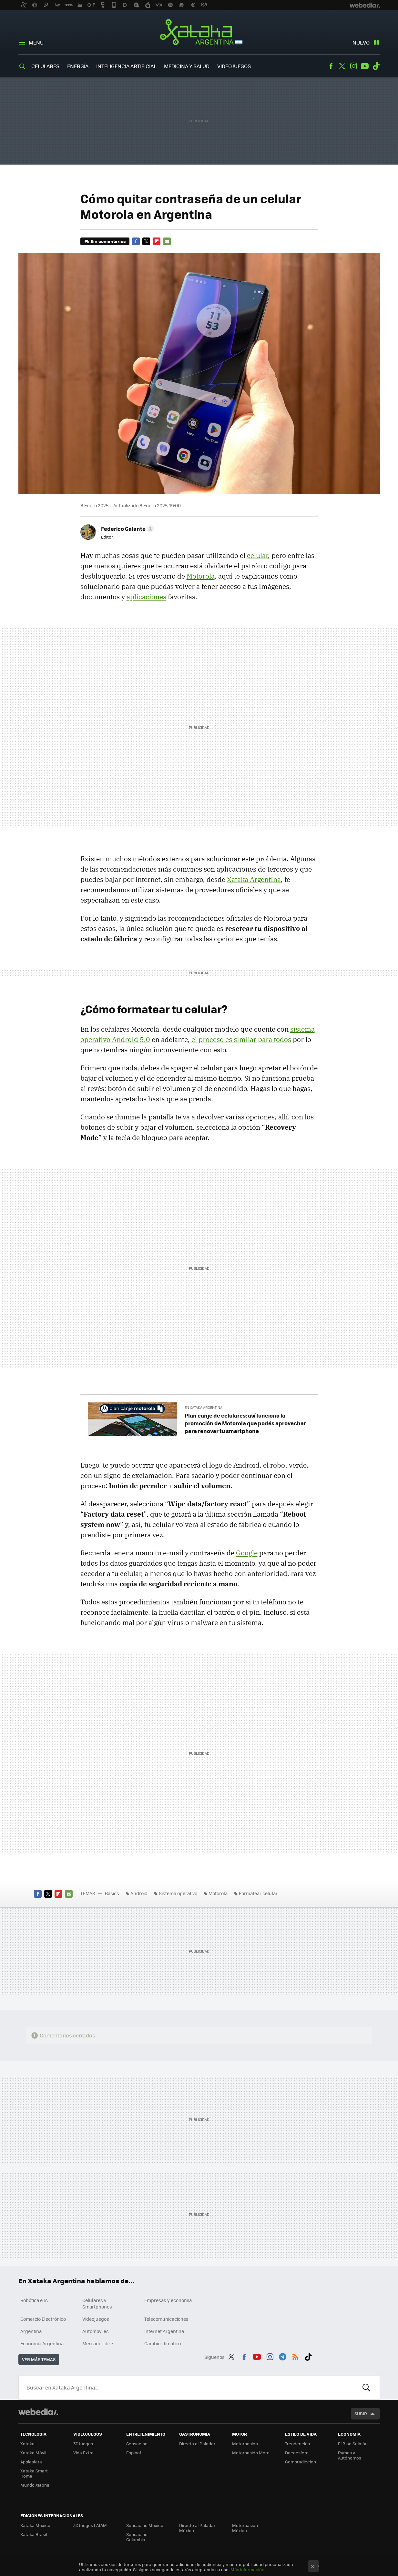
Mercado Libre (97, 2343)
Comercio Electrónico (43, 2319)
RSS (295, 2356)
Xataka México (35, 2525)
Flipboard (156, 241)
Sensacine (137, 2443)
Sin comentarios (108, 241)
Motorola (201, 576)
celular (257, 555)
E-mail (167, 241)
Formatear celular (258, 1893)
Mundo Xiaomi (34, 2485)
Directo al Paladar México (197, 2527)
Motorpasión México (245, 2527)
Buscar (366, 2387)
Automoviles (95, 2331)
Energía (77, 66)
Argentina (31, 2331)
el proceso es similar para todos (241, 1039)
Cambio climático (162, 2343)
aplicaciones (146, 596)
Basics (112, 1893)
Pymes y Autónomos (349, 2455)
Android (139, 1893)
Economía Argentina (42, 2343)
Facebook (331, 66)
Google (247, 1552)
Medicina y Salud (186, 66)
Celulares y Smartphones (97, 2303)
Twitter (342, 66)
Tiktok (376, 66)
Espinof (133, 2453)
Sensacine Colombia (137, 2536)
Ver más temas (39, 2359)
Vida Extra (83, 2453)
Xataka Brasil (33, 2534)
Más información (247, 2569)
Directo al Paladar (197, 2443)
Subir (360, 2413)
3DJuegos (83, 2443)
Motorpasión (245, 2443)
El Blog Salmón (353, 2443)
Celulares (45, 66)
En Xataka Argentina (203, 1407)
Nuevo (361, 42)
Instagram (353, 66)
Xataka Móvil (33, 2453)
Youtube (365, 66)
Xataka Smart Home (34, 2473)
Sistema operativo (178, 1893)
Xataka (27, 2443)
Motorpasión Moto (251, 2453)
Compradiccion (300, 2462)
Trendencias (297, 2443)
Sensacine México (144, 2525)
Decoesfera (297, 2453)
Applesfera (31, 2462)
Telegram (282, 2356)
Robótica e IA (34, 2300)
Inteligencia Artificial (126, 66)
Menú (36, 42)
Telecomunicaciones (166, 2319)
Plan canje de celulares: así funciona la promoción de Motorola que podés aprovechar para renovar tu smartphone (245, 1423)
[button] (126, 528)
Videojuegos (234, 66)
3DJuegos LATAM (90, 2525)
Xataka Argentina (199, 32)
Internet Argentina (164, 2331)
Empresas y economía (168, 2300)
